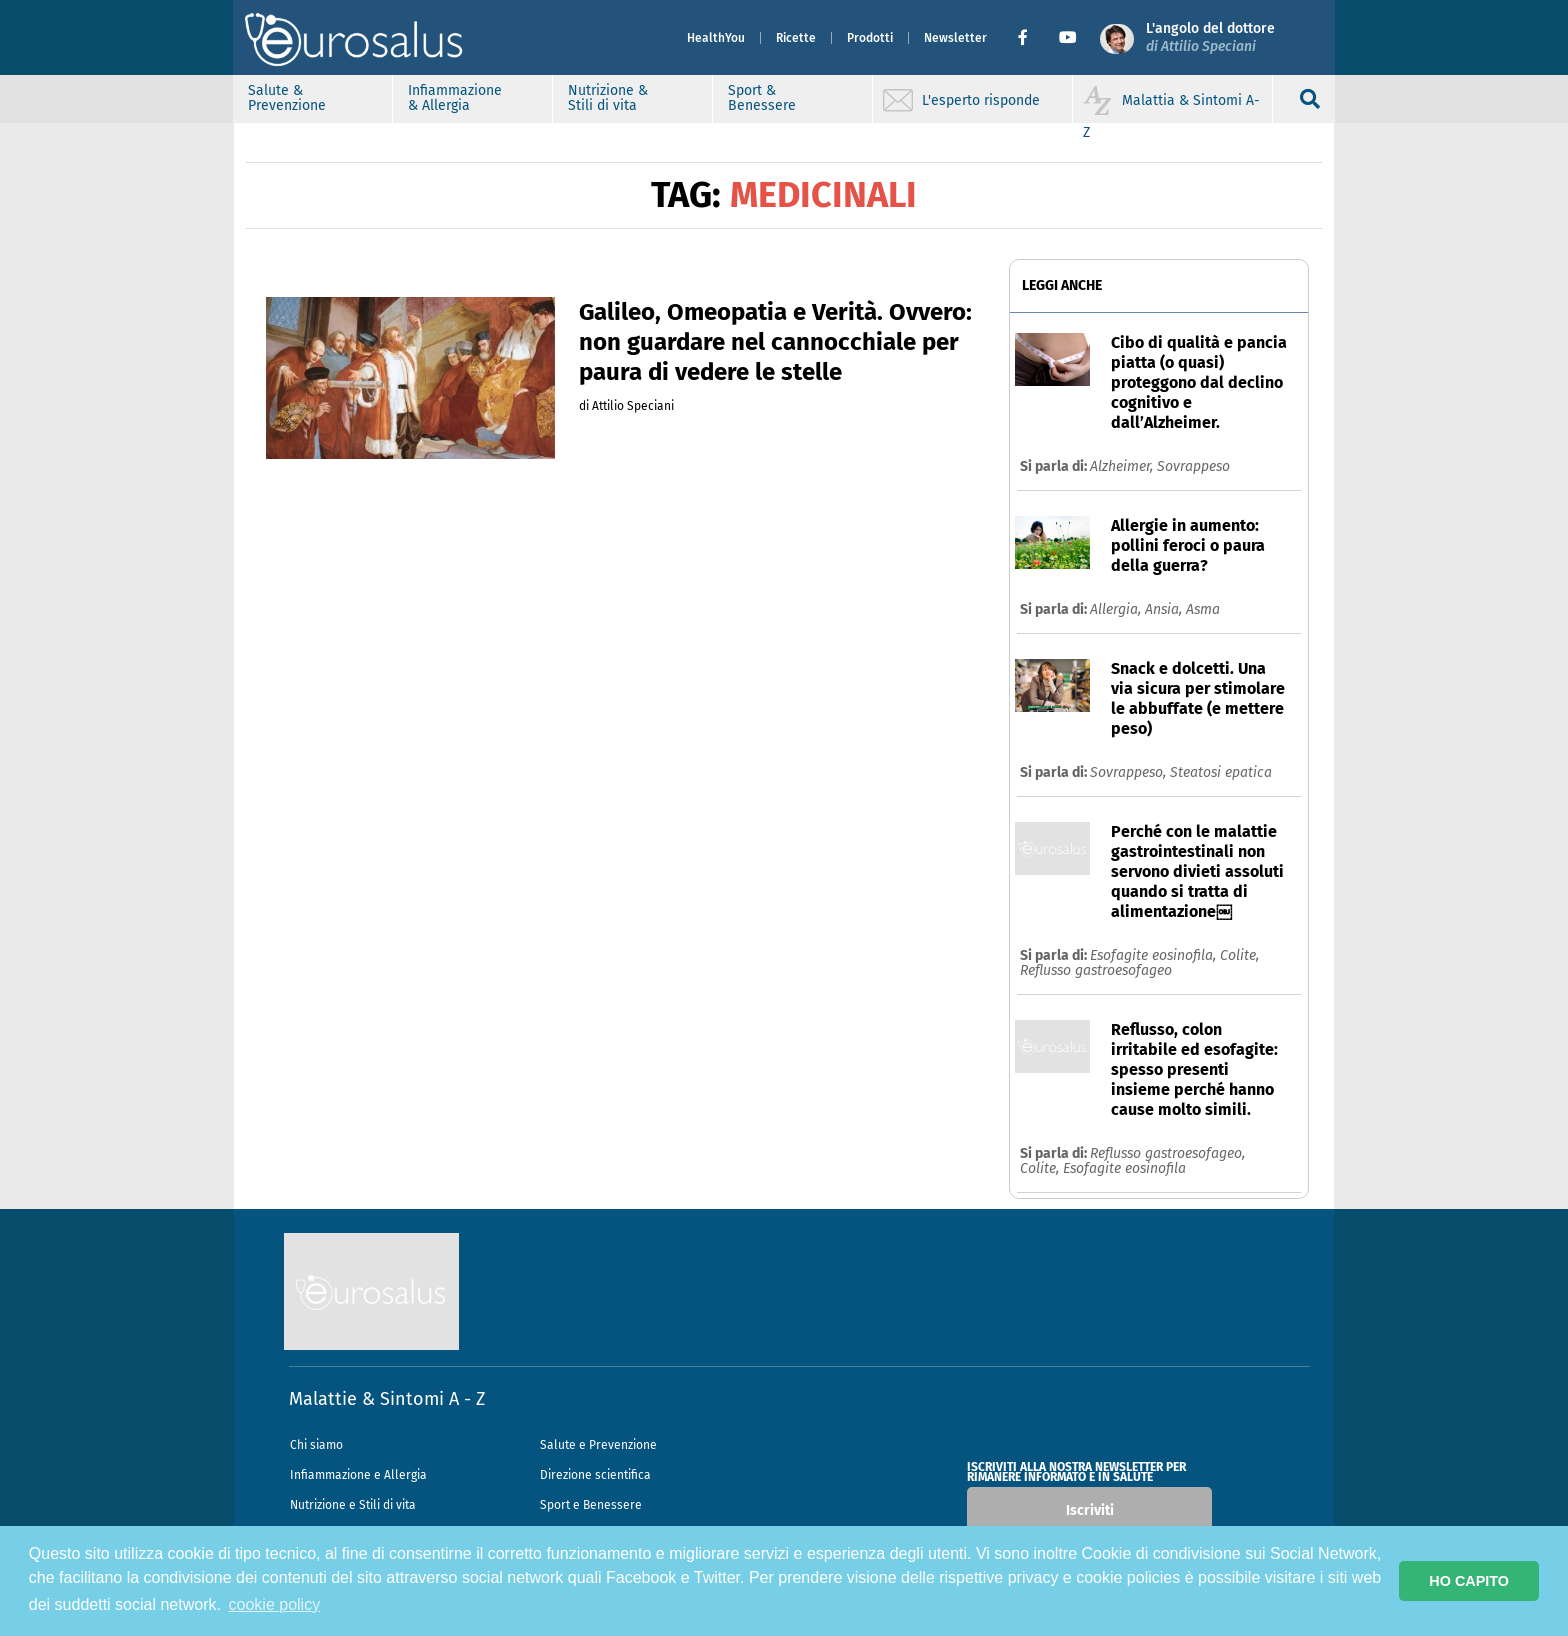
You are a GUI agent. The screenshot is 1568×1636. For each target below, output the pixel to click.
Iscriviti (1090, 1510)
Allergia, (1117, 609)
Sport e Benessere (591, 1505)
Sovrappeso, (1130, 772)
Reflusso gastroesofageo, (1167, 1153)
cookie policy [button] (275, 1604)
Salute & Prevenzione (288, 98)
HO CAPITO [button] (1469, 1581)
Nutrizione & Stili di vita (609, 98)
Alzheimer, (1123, 466)
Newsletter (954, 38)
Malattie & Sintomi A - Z (387, 1399)
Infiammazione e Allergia (358, 1475)
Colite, (1239, 955)
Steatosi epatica (1221, 772)
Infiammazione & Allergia (456, 98)
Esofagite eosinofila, (1155, 955)
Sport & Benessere (763, 98)
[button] (1029, 38)
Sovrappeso (1193, 466)
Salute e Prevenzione (598, 1445)
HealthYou (715, 38)
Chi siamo (316, 1445)
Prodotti (869, 38)
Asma (1203, 609)
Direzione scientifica (595, 1475)
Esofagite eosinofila (1124, 1168)
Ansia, (1165, 609)
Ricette (795, 38)
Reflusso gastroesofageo (1096, 970)
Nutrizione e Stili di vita (353, 1505)
